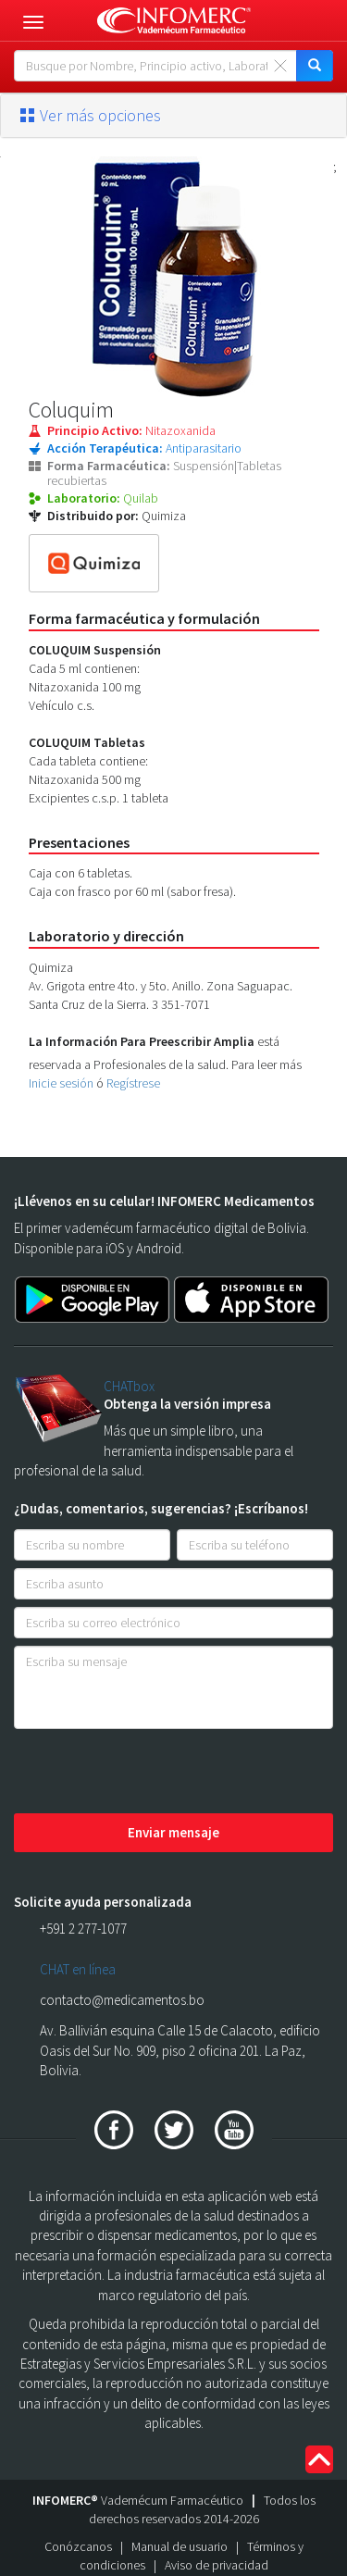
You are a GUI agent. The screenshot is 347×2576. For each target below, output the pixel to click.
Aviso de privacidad (216, 2565)
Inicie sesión (61, 1083)
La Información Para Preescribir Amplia (141, 1041)
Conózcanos (78, 2546)
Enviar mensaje (173, 1832)
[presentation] (154, 1772)
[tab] (173, 115)
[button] (173, 116)
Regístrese (133, 1083)
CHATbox (129, 1386)
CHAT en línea (78, 1969)
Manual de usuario (179, 2546)
